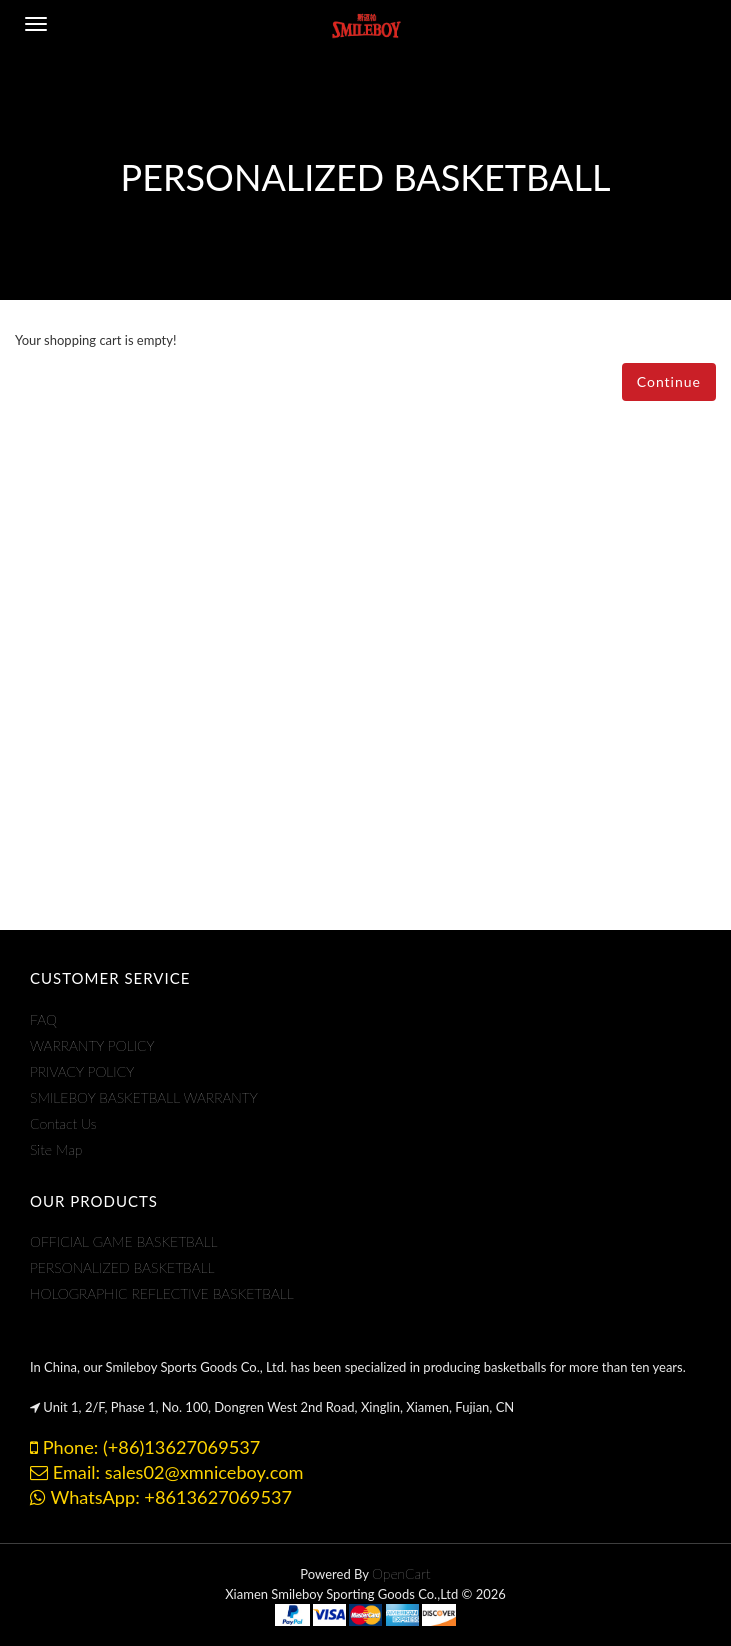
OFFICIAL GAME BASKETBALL (124, 1241)
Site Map (56, 1149)
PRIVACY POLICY (82, 1071)
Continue (669, 381)
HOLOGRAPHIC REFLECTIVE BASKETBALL (162, 1293)
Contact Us (63, 1123)
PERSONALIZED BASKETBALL (122, 1267)
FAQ (43, 1019)
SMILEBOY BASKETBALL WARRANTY (144, 1097)
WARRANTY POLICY (92, 1045)
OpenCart (401, 1573)
